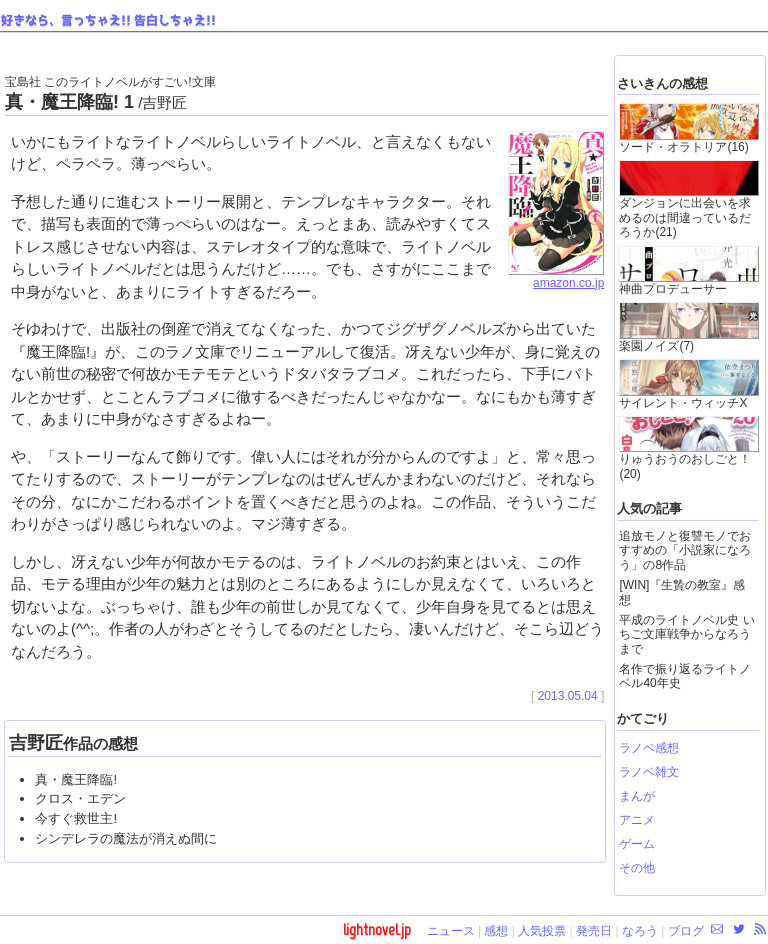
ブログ (686, 931)
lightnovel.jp (377, 929)
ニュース (451, 931)
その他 (637, 868)
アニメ (637, 820)
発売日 (594, 931)
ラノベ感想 (649, 748)
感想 (496, 931)
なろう (640, 931)
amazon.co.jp (556, 277)
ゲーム (637, 844)
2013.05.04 (568, 696)
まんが (637, 796)
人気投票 (542, 931)
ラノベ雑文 (649, 772)
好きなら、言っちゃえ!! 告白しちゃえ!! (108, 21)
